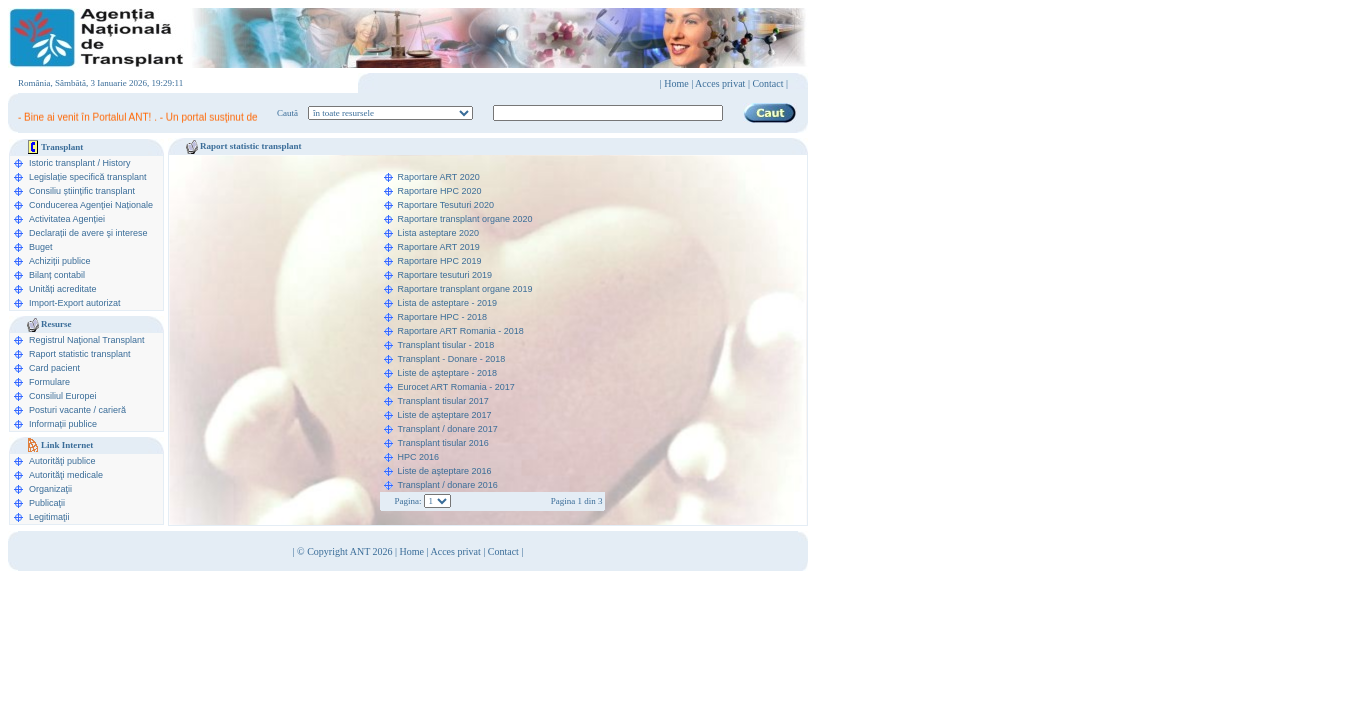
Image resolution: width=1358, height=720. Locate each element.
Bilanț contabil (57, 275)
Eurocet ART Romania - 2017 (456, 387)
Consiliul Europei (63, 396)
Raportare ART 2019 (439, 247)
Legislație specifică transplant (88, 177)
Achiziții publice (60, 261)
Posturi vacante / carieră (77, 410)
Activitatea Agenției (67, 219)
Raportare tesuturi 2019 (445, 275)
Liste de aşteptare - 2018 (448, 373)
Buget (41, 247)
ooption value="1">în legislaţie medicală (390, 113)
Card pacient (54, 368)
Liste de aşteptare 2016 (445, 471)
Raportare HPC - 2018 (443, 317)
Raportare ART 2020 (439, 177)
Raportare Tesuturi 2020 (446, 205)
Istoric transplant (62, 163)
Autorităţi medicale (66, 475)
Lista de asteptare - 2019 (448, 303)
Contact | (770, 83)
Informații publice (63, 424)
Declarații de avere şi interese (88, 233)
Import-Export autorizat (75, 303)
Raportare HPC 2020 (440, 191)
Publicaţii (47, 503)
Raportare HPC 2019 (440, 261)
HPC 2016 (419, 457)
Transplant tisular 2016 (443, 443)
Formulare (49, 382)
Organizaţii (50, 489)
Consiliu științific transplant (82, 191)
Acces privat (720, 83)
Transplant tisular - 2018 (446, 345)
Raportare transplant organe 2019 (465, 289)
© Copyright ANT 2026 (346, 551)
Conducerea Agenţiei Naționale (91, 205)
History (117, 163)
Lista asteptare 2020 (439, 233)
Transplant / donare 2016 (448, 485)
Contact (503, 551)
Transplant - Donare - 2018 (452, 359)
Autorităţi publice (62, 461)
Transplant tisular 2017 (443, 401)
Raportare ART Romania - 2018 (461, 331)
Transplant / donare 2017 (448, 429)
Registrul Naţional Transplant (87, 340)
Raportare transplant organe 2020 (465, 219)
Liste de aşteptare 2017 (445, 415)
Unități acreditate (63, 289)
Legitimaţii (49, 517)
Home (676, 83)
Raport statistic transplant (80, 354)
